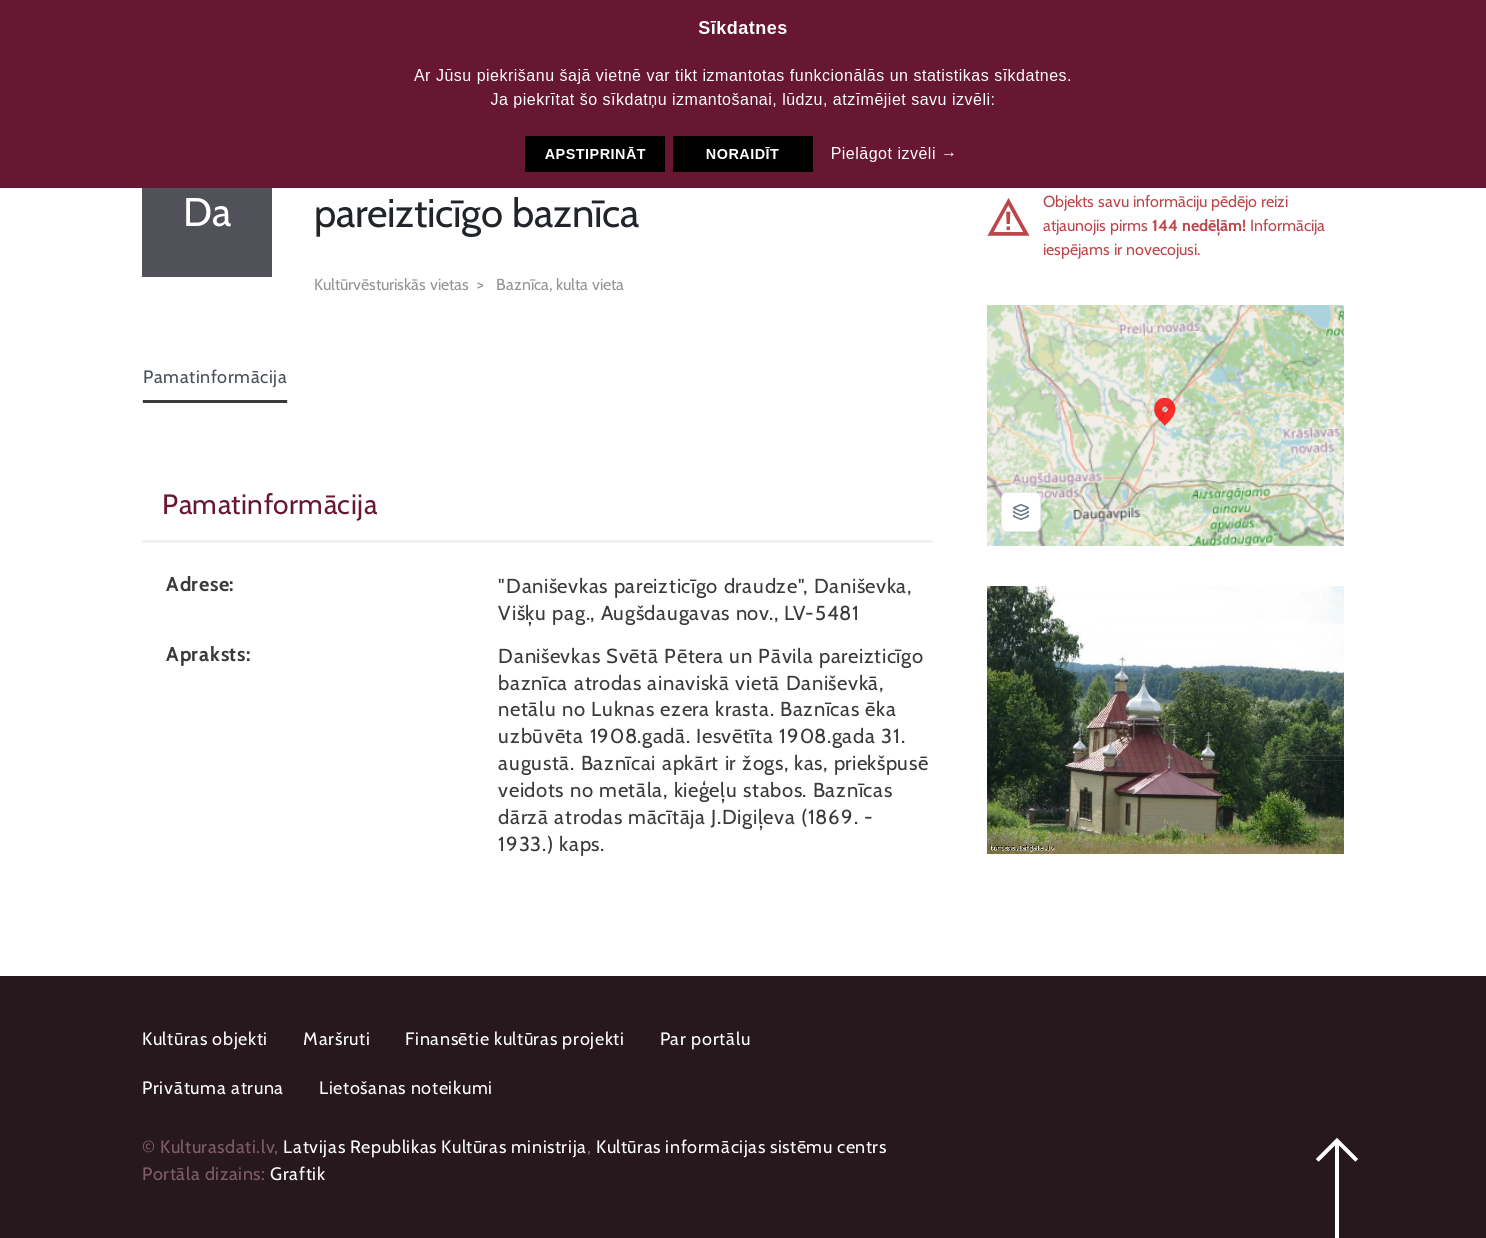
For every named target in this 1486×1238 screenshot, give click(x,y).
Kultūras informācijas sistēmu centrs (741, 1147)
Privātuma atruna (213, 1088)
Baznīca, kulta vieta (560, 284)
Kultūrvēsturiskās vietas (391, 284)
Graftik (297, 1174)
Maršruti (337, 1039)
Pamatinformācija (215, 377)
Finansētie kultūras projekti (515, 1039)
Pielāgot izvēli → (894, 153)
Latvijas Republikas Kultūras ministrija (434, 1147)
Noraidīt (743, 154)
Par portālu (705, 1039)
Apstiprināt (595, 154)
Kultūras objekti (205, 1039)
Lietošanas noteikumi (406, 1088)
